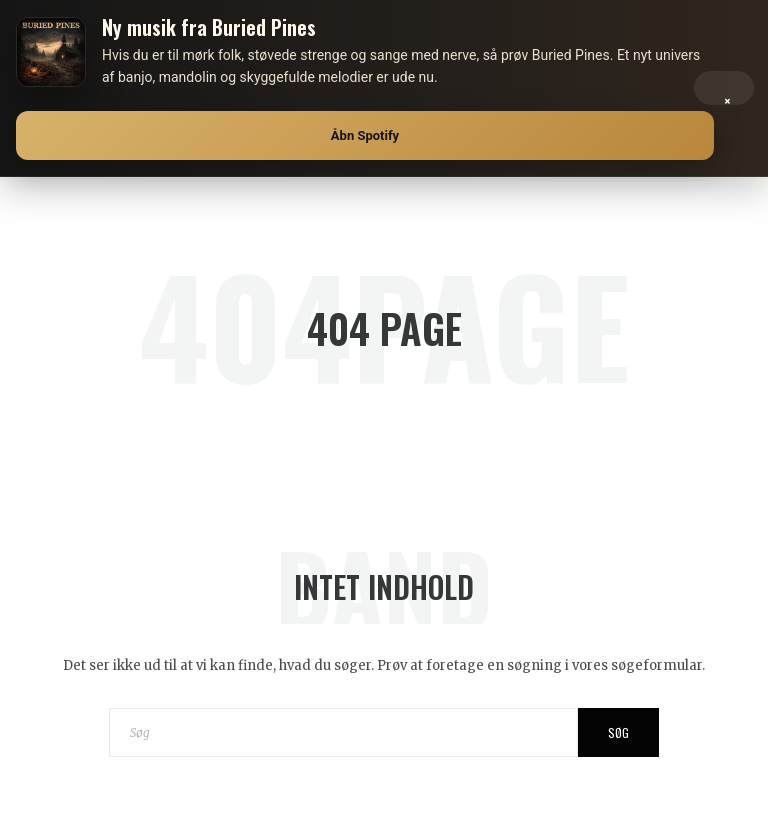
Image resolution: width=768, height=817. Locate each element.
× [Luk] (727, 96)
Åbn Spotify (365, 135)
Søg (618, 732)
